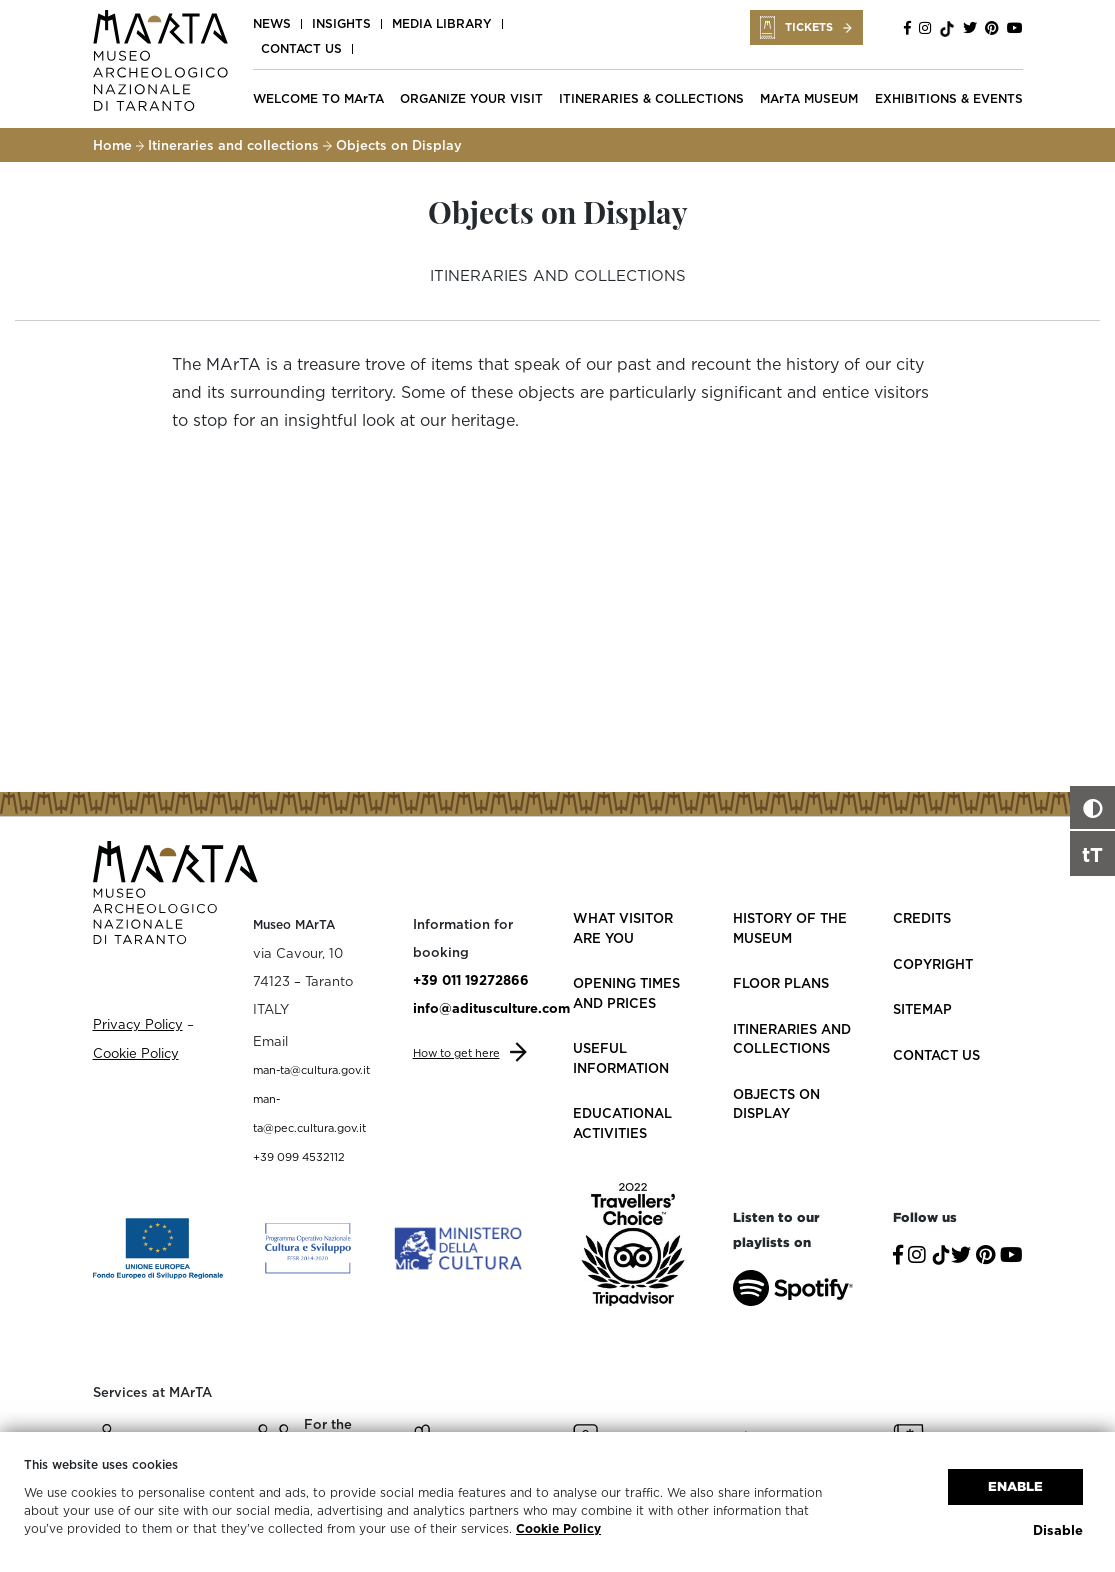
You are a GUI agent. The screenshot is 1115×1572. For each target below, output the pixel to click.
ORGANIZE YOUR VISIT (471, 98)
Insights (341, 23)
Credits (922, 918)
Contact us (301, 48)
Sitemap (922, 1009)
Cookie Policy (558, 1528)
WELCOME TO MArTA (318, 98)
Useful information (621, 1058)
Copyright (933, 964)
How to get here (456, 1053)
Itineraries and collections (233, 145)
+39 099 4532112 (299, 1157)
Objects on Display (776, 1104)
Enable (1015, 1486)
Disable (1058, 1530)
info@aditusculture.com (491, 1008)
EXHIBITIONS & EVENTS (949, 98)
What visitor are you (623, 928)
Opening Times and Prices (626, 993)
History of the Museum (790, 928)
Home (112, 145)
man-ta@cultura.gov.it (311, 1070)
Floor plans (781, 983)
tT (1092, 854)
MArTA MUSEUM (809, 98)
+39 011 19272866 (471, 980)
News (272, 23)
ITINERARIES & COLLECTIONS (651, 98)
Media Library (442, 23)
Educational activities (622, 1123)
